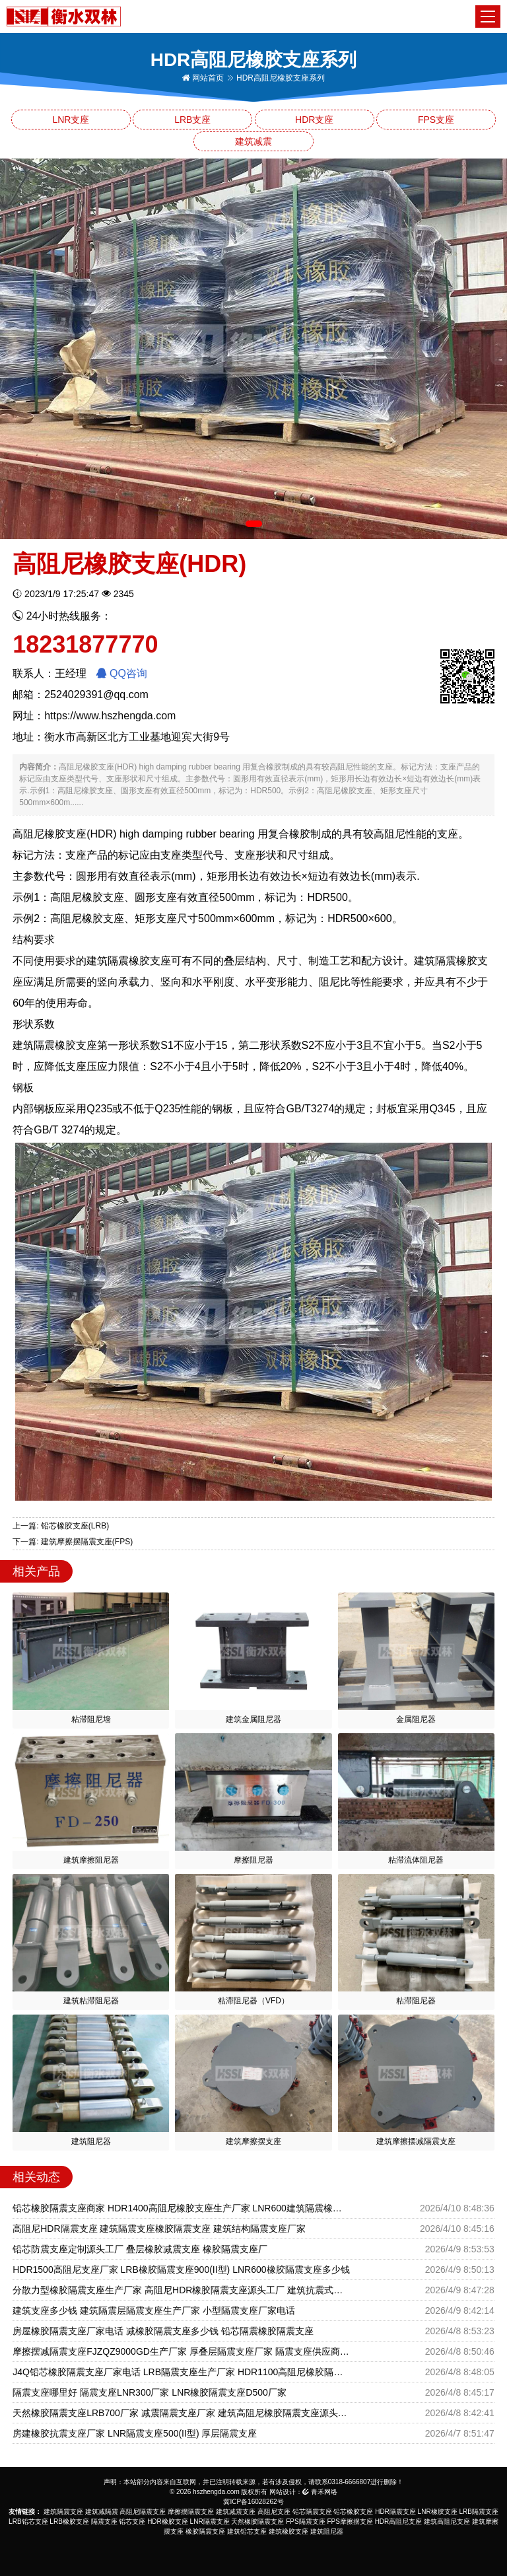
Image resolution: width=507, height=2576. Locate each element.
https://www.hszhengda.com (110, 715)
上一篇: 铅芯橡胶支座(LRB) (61, 1525)
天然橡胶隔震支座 (257, 2521)
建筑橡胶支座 (288, 2531)
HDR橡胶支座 (167, 2521)
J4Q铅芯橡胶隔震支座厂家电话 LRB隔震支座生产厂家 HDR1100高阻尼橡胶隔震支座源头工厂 (181, 2372)
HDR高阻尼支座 (398, 2521)
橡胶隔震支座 (205, 2531)
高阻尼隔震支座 (142, 2511)
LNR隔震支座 (210, 2521)
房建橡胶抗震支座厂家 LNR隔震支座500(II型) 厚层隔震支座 (135, 2433)
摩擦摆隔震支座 (191, 2511)
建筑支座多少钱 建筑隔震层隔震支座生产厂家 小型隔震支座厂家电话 (154, 2310)
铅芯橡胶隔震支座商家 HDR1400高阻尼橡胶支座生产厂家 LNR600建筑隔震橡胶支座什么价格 (181, 2208)
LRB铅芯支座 (28, 2521)
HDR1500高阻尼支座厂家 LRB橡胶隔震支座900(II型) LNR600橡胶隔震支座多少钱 (181, 2269)
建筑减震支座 (235, 2511)
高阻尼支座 (273, 2511)
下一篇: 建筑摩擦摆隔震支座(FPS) (73, 1541)
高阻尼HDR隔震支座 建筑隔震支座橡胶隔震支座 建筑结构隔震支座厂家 (159, 2228)
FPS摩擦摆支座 (349, 2521)
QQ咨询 (121, 673)
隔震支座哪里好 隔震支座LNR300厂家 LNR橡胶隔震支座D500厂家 (150, 2392)
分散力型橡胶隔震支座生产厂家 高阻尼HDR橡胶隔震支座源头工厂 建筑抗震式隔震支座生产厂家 (181, 2290)
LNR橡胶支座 (437, 2511)
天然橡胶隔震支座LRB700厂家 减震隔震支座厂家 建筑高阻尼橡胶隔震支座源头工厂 (181, 2413)
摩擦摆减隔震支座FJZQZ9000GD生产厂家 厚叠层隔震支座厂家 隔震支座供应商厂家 (181, 2351)
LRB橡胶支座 (69, 2521)
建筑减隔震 (101, 2511)
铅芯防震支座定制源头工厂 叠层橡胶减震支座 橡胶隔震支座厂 (140, 2249)
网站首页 (203, 78)
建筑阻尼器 (326, 2531)
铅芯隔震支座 (312, 2511)
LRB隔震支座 (478, 2511)
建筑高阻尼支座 (447, 2521)
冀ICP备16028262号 (253, 2501)
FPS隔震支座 (305, 2521)
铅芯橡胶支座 (353, 2511)
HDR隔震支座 (395, 2511)
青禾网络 (319, 2491)
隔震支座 (104, 2521)
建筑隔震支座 (63, 2511)
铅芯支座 (132, 2521)
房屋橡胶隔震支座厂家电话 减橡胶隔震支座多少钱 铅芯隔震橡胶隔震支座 (163, 2331)
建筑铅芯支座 (247, 2531)
